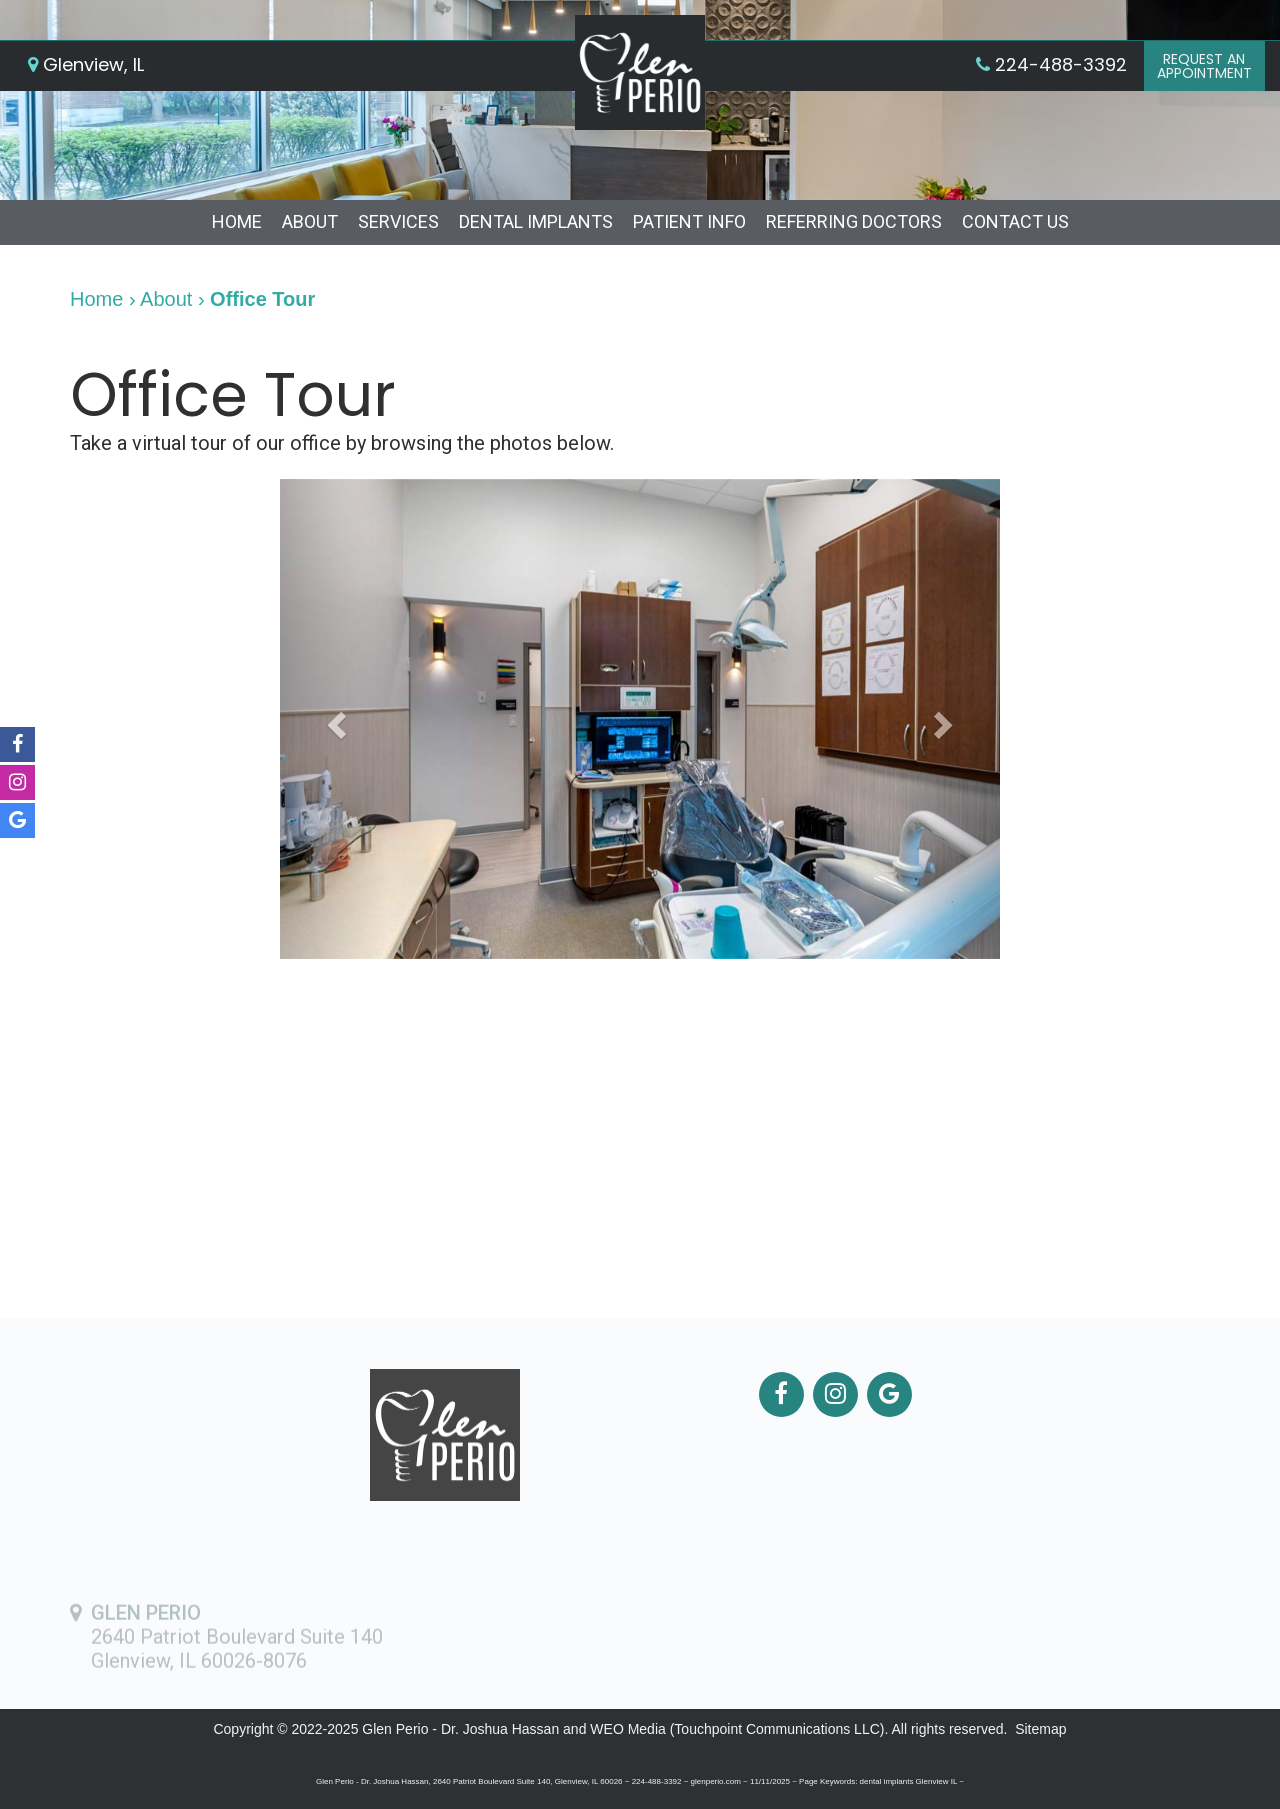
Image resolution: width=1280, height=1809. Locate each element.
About (310, 221)
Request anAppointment (1204, 66)
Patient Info (689, 221)
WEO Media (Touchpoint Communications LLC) (737, 1729)
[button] (334, 719)
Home (237, 221)
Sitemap (1040, 1729)
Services (398, 221)
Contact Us (1015, 221)
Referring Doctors (854, 221)
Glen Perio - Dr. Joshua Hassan (460, 1729)
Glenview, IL (86, 64)
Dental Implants (536, 221)
